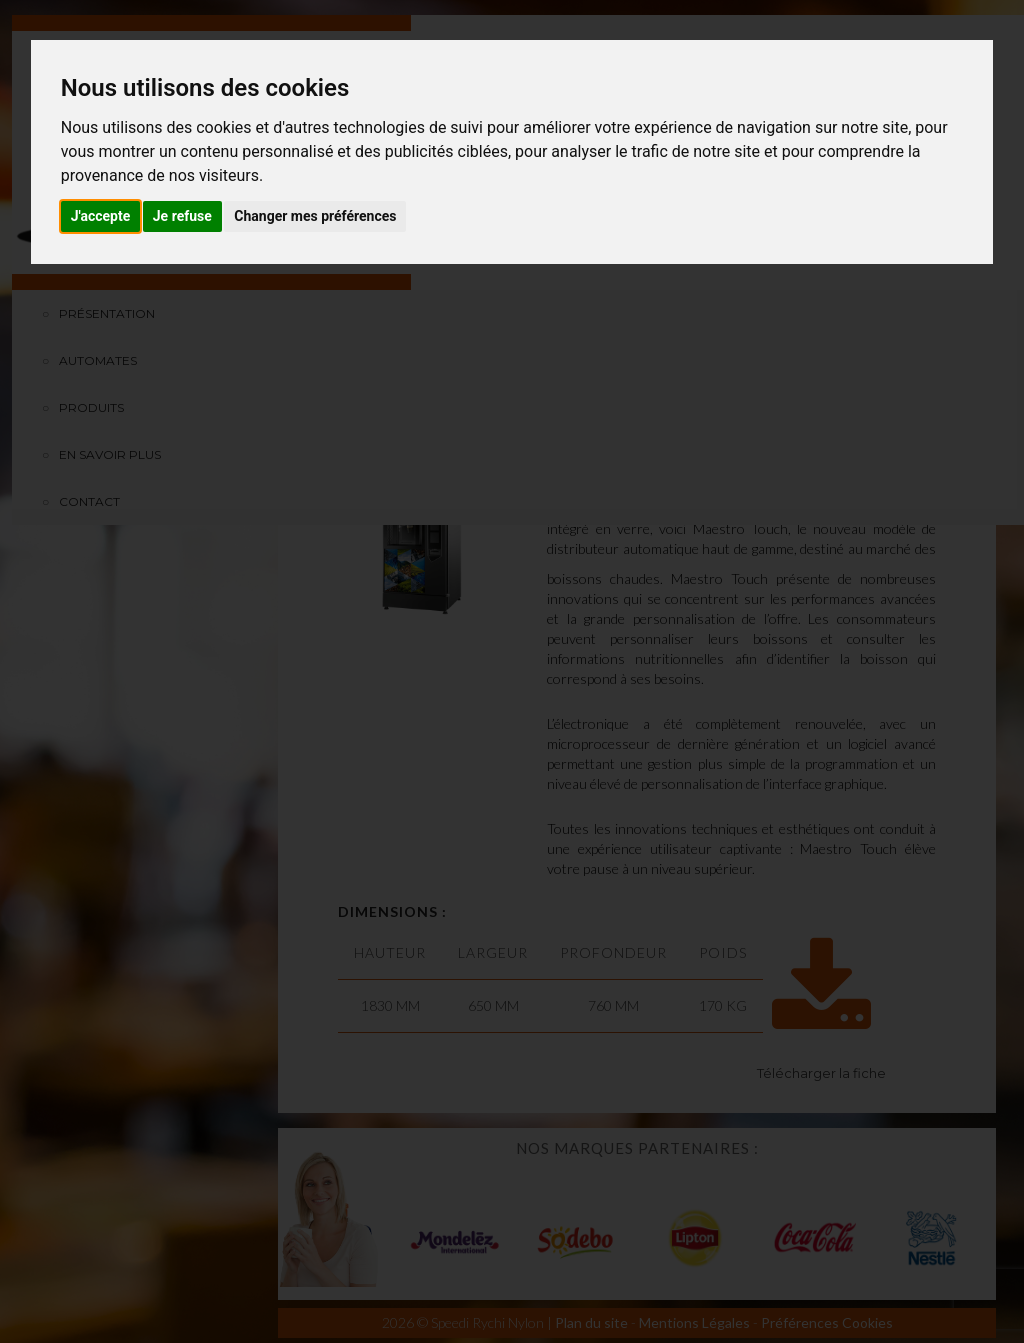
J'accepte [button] (101, 216)
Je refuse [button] (182, 216)
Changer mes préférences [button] (315, 216)
